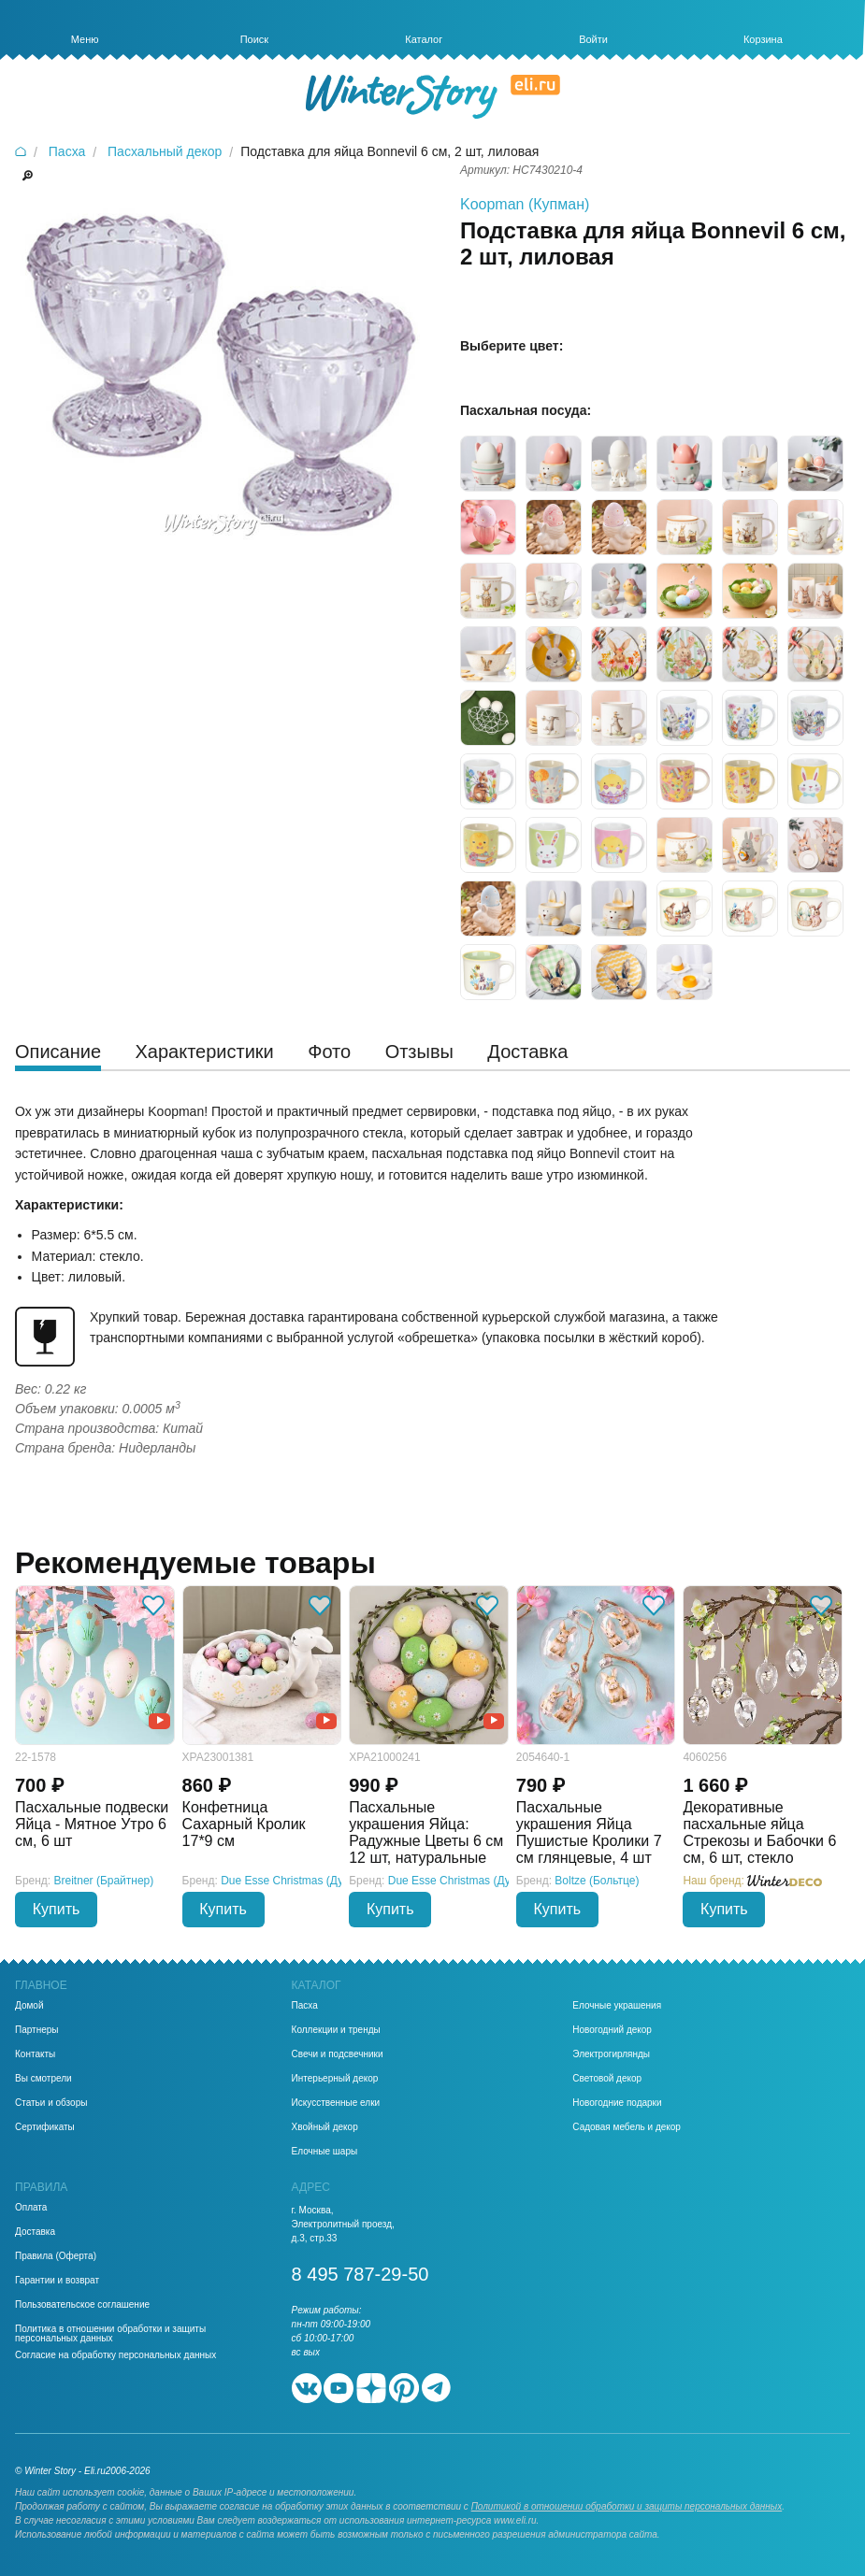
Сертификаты (45, 2127)
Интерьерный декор (335, 2078)
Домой (29, 2006)
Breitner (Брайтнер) (104, 1880)
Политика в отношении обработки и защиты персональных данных (110, 2334)
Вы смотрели (43, 2078)
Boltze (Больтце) (597, 1880)
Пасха (305, 2006)
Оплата (31, 2207)
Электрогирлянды (611, 2054)
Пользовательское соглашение (82, 2305)
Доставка (35, 2232)
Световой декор (607, 2078)
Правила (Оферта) (55, 2256)
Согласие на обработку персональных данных (115, 2355)
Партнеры (37, 2030)
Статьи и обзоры (51, 2103)
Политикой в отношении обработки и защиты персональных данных (627, 2506)
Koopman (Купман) (524, 204)
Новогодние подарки (616, 2103)
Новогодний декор (612, 2030)
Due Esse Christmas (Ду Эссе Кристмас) (324, 1880)
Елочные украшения (616, 2006)
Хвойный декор (325, 2127)
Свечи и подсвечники (337, 2054)
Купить (56, 1909)
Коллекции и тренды (336, 2030)
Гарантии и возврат (57, 2280)
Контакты (35, 2054)
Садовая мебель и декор (626, 2127)
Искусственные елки (336, 2103)
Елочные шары (325, 2151)
